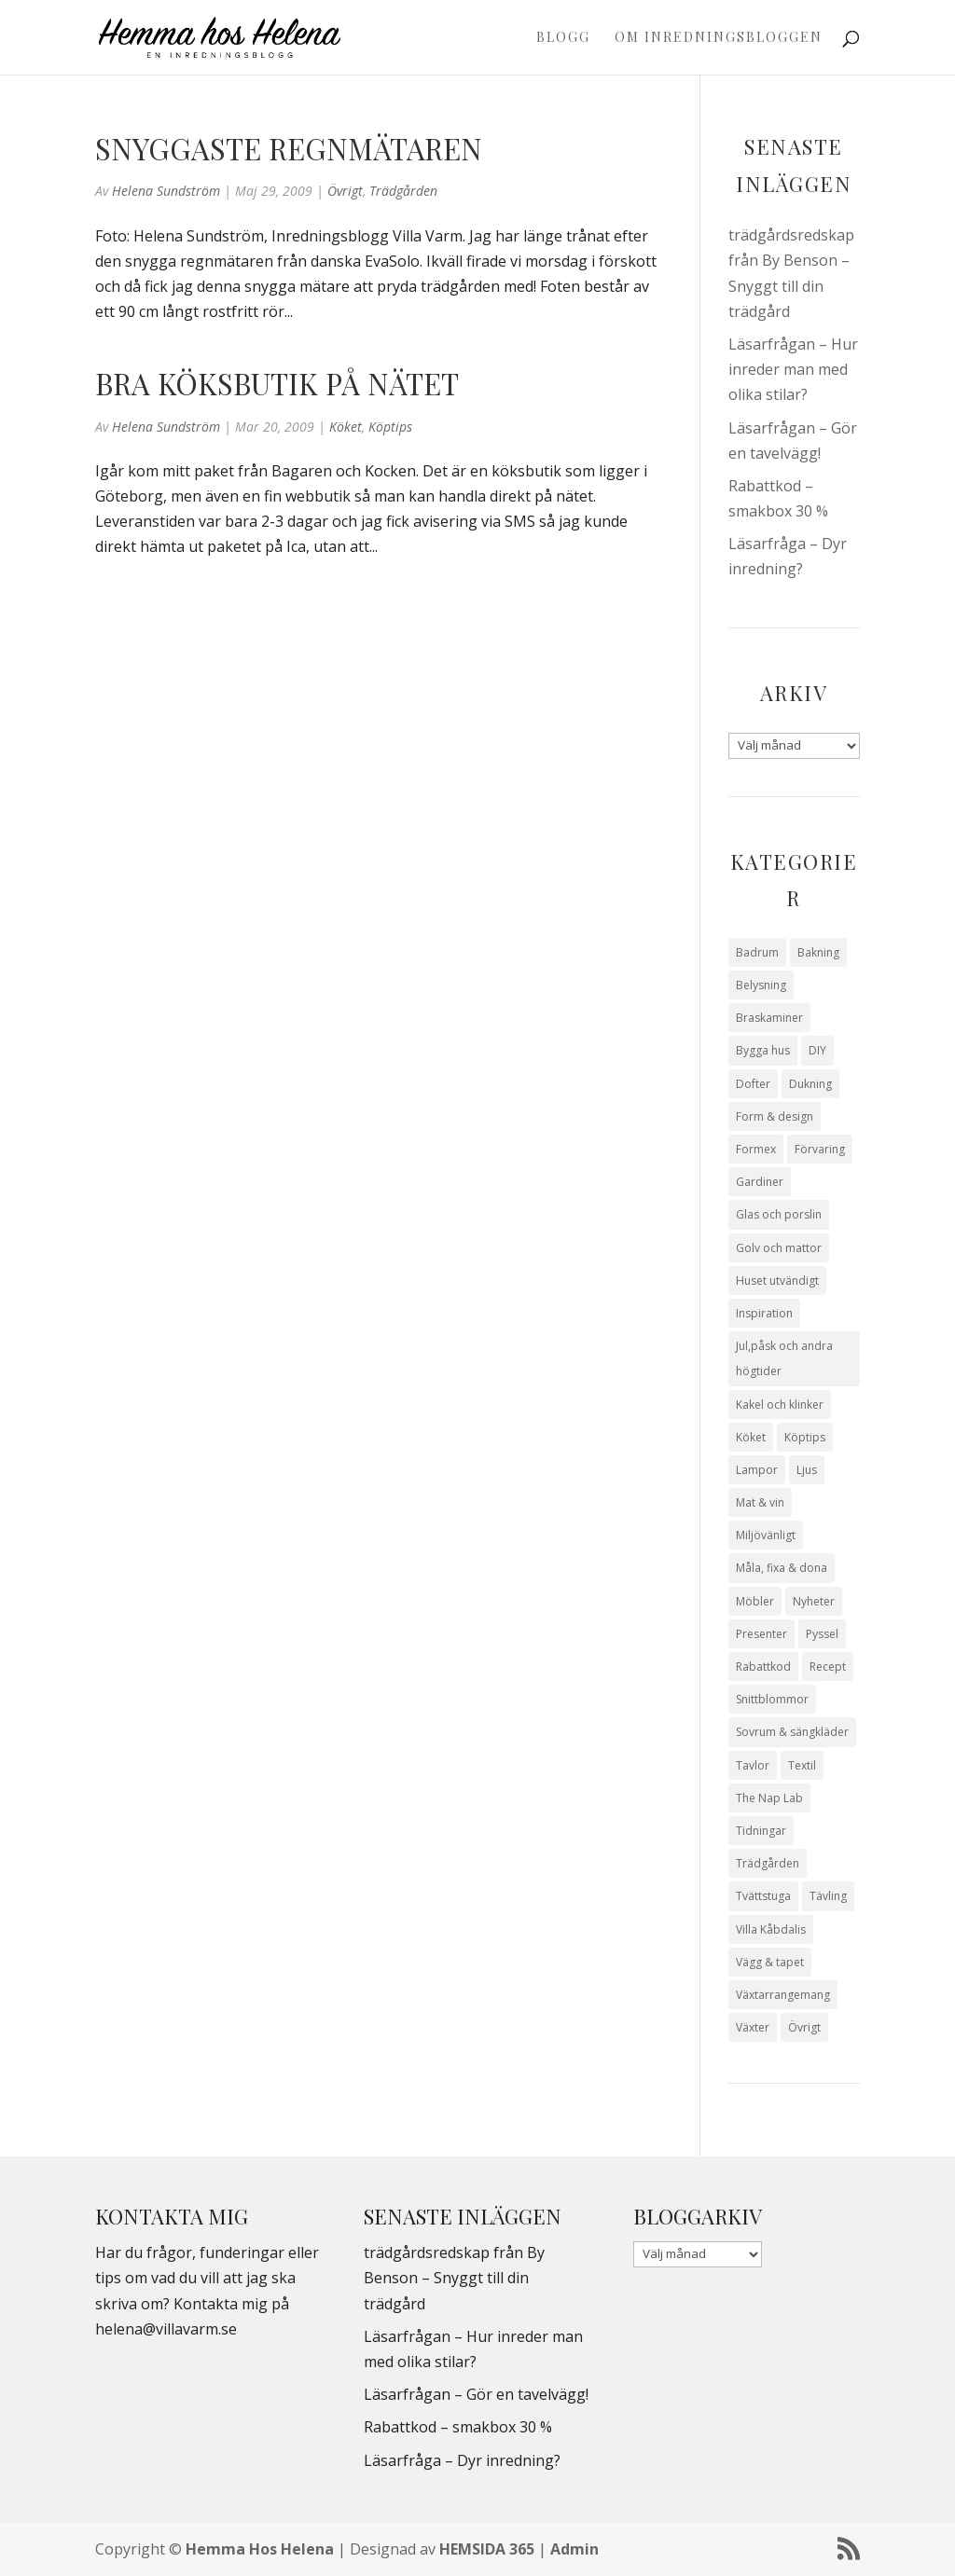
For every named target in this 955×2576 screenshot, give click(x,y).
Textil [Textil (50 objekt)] (802, 1765)
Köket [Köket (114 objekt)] (751, 1437)
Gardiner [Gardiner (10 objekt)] (759, 1182)
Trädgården (403, 191)
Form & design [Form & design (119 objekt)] (774, 1116)
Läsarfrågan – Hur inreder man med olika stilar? (793, 369)
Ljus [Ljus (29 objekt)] (806, 1470)
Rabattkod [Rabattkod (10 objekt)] (763, 1666)
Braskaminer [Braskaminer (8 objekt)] (769, 1018)
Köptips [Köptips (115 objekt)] (804, 1437)
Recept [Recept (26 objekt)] (828, 1666)
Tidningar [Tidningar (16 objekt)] (761, 1831)
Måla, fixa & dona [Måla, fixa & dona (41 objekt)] (781, 1568)
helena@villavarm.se (166, 2329)
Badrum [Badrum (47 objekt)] (757, 952)
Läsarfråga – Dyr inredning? (462, 2460)
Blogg (563, 38)
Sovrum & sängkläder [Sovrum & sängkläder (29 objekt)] (792, 1732)
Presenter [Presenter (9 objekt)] (761, 1634)
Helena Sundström (166, 191)
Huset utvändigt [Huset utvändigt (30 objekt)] (777, 1280)
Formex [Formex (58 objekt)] (756, 1149)
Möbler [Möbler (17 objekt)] (755, 1601)
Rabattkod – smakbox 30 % (458, 2427)
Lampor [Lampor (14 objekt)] (757, 1470)
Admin (574, 2549)
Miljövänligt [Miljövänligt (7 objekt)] (766, 1535)
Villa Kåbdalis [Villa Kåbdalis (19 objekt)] (771, 1929)
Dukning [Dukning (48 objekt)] (810, 1084)
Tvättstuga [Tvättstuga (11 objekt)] (763, 1896)
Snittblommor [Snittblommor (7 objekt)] (772, 1699)
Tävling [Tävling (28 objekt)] (828, 1896)
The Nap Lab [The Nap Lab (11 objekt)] (769, 1798)
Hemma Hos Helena (260, 2549)
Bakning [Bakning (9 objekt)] (818, 952)
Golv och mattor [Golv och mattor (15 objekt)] (779, 1248)
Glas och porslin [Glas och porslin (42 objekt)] (779, 1214)
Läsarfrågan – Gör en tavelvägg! (476, 2394)
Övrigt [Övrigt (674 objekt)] (804, 2027)
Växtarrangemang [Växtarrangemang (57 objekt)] (783, 1995)
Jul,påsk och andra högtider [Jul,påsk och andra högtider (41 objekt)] (784, 1358)
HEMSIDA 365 (486, 2549)
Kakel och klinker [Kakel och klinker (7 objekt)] (780, 1404)
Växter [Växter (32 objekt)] (752, 2027)
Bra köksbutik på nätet (277, 383)
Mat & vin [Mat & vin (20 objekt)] (760, 1502)
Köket (345, 426)
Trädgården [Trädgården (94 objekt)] (767, 1863)
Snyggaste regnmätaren (288, 148)
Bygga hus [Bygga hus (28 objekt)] (763, 1050)
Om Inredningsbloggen (719, 38)
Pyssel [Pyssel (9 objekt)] (822, 1634)
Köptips (390, 426)
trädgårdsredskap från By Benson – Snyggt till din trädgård (454, 2277)
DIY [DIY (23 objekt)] (817, 1050)
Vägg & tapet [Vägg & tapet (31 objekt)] (770, 1962)
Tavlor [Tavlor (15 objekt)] (752, 1765)
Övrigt (345, 191)
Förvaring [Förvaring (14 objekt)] (820, 1149)
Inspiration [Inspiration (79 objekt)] (764, 1313)
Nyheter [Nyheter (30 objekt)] (814, 1601)
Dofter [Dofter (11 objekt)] (753, 1084)
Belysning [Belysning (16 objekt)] (761, 985)
